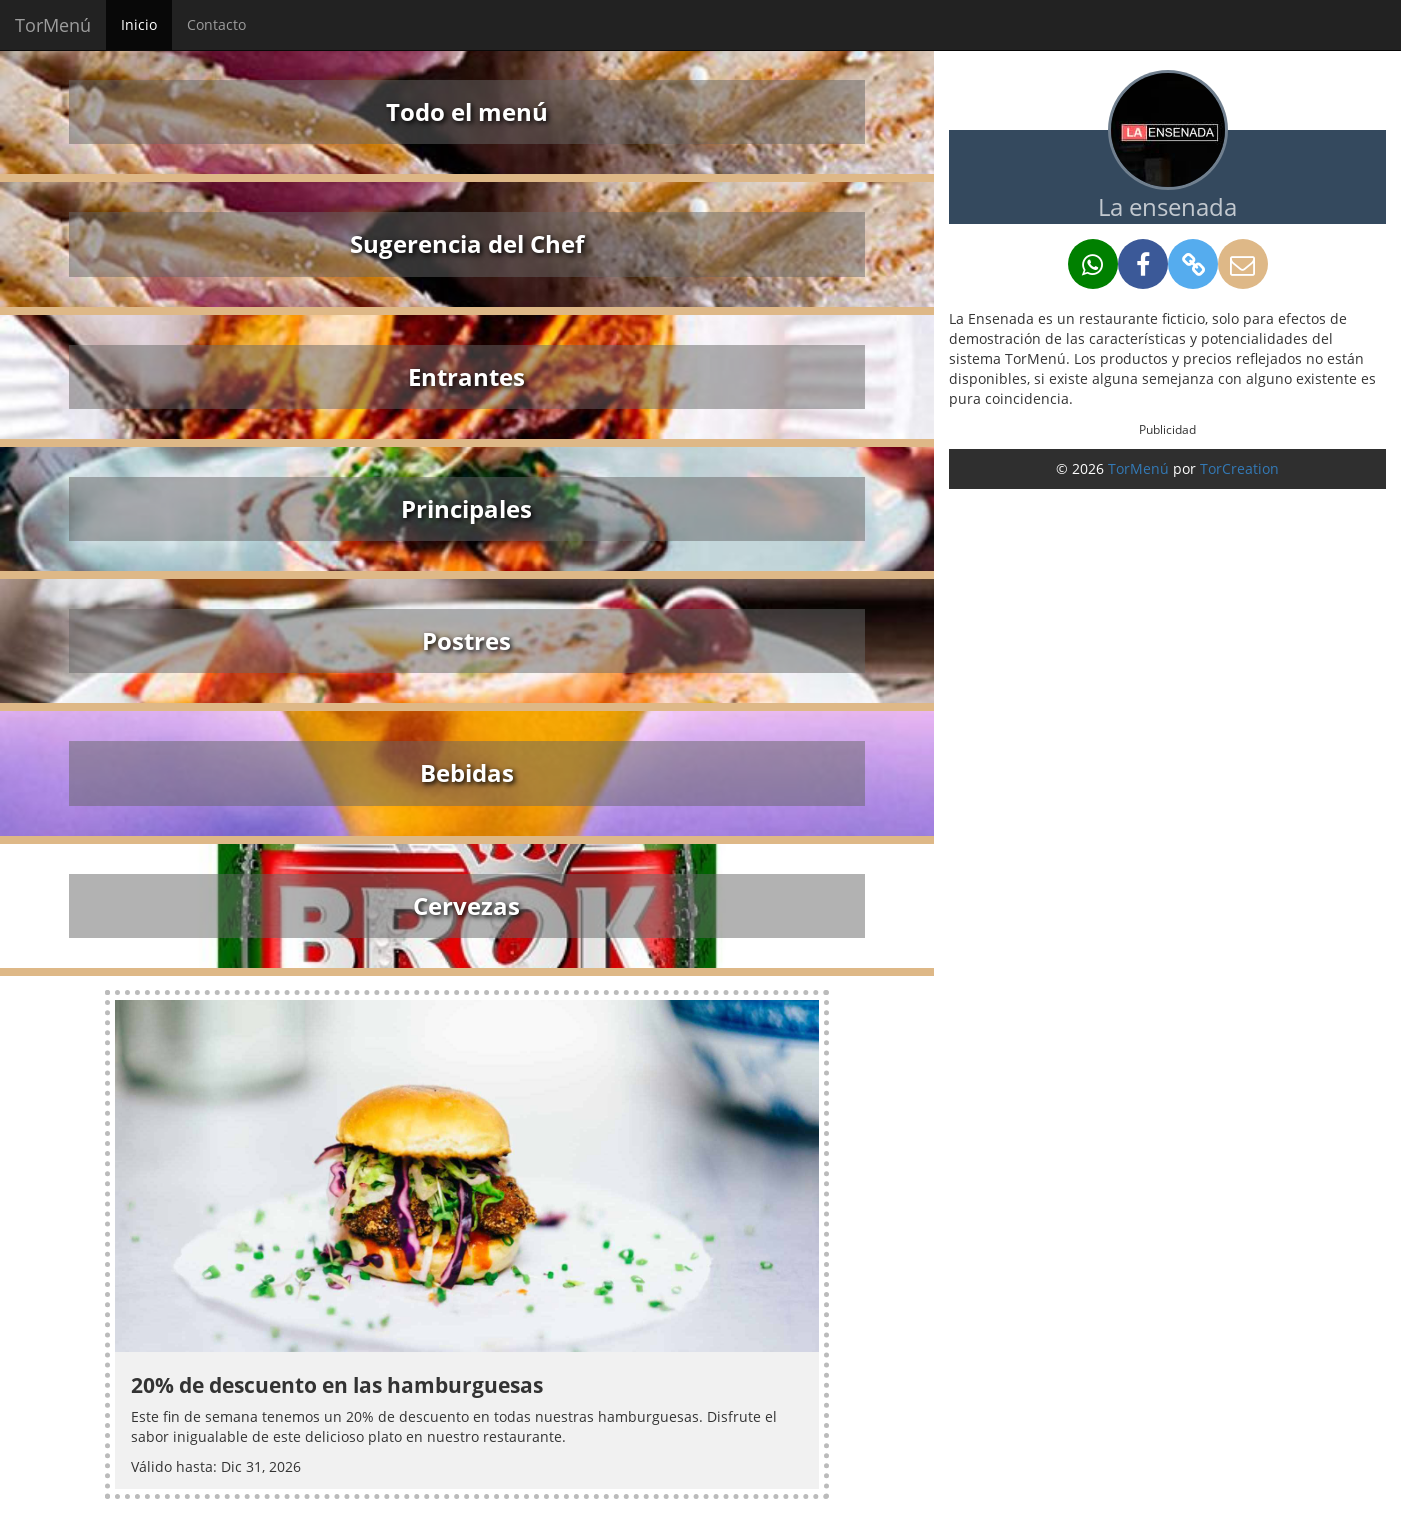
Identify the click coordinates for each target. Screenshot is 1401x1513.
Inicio (139, 24)
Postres (466, 640)
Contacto (216, 24)
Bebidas (467, 772)
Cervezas (466, 905)
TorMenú (53, 25)
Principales (466, 508)
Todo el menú (467, 111)
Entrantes (466, 376)
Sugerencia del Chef (467, 243)
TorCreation (1239, 468)
